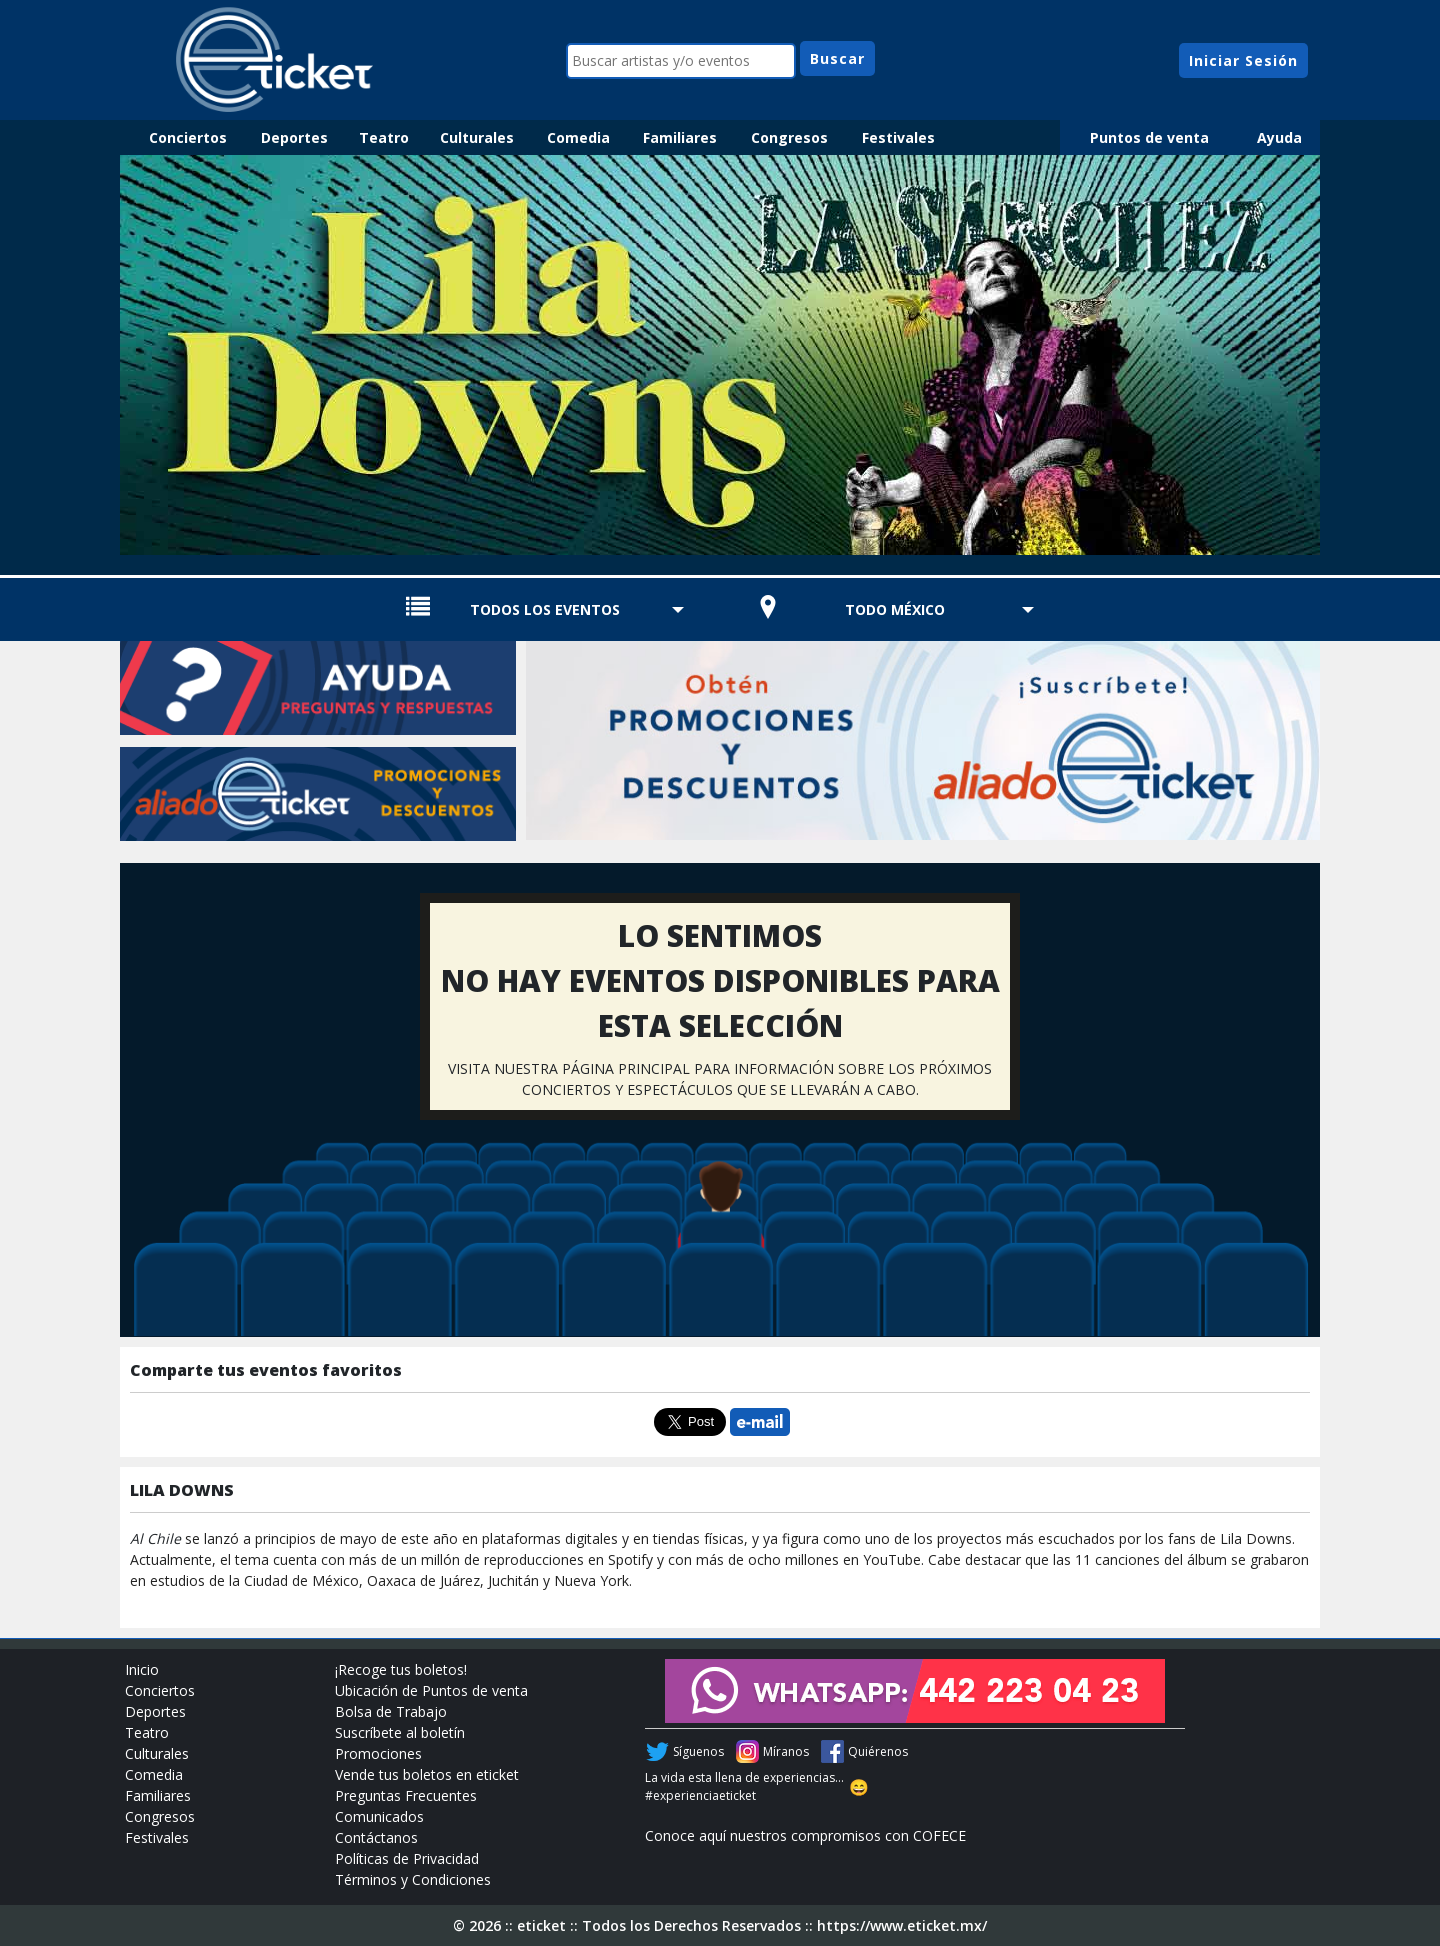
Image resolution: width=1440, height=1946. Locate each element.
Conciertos (188, 137)
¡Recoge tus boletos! (401, 1669)
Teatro (384, 137)
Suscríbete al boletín (400, 1732)
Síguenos (698, 1751)
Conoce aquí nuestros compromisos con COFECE (805, 1835)
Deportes (294, 137)
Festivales (898, 137)
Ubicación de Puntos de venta (431, 1690)
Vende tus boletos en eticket (427, 1774)
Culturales (477, 137)
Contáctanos (376, 1837)
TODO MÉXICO (895, 609)
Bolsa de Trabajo (391, 1711)
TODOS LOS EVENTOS (545, 609)
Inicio (142, 1669)
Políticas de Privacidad (407, 1858)
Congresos (789, 137)
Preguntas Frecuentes (406, 1795)
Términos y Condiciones (413, 1879)
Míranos (786, 1751)
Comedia (578, 137)
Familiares (680, 137)
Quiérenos (878, 1751)
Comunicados (379, 1816)
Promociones (378, 1753)
